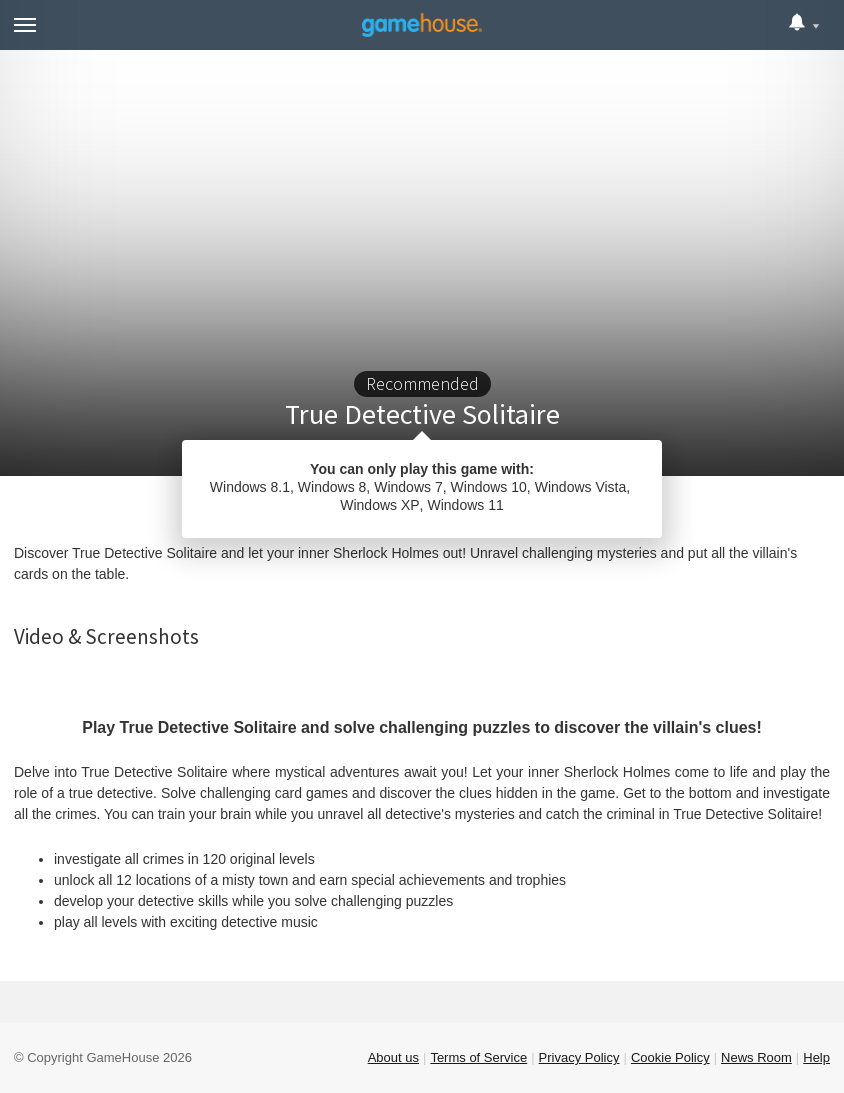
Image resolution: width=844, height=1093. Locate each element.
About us (393, 1057)
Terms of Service (478, 1057)
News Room (756, 1057)
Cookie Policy (670, 1057)
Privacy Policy (579, 1057)
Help (816, 1057)
